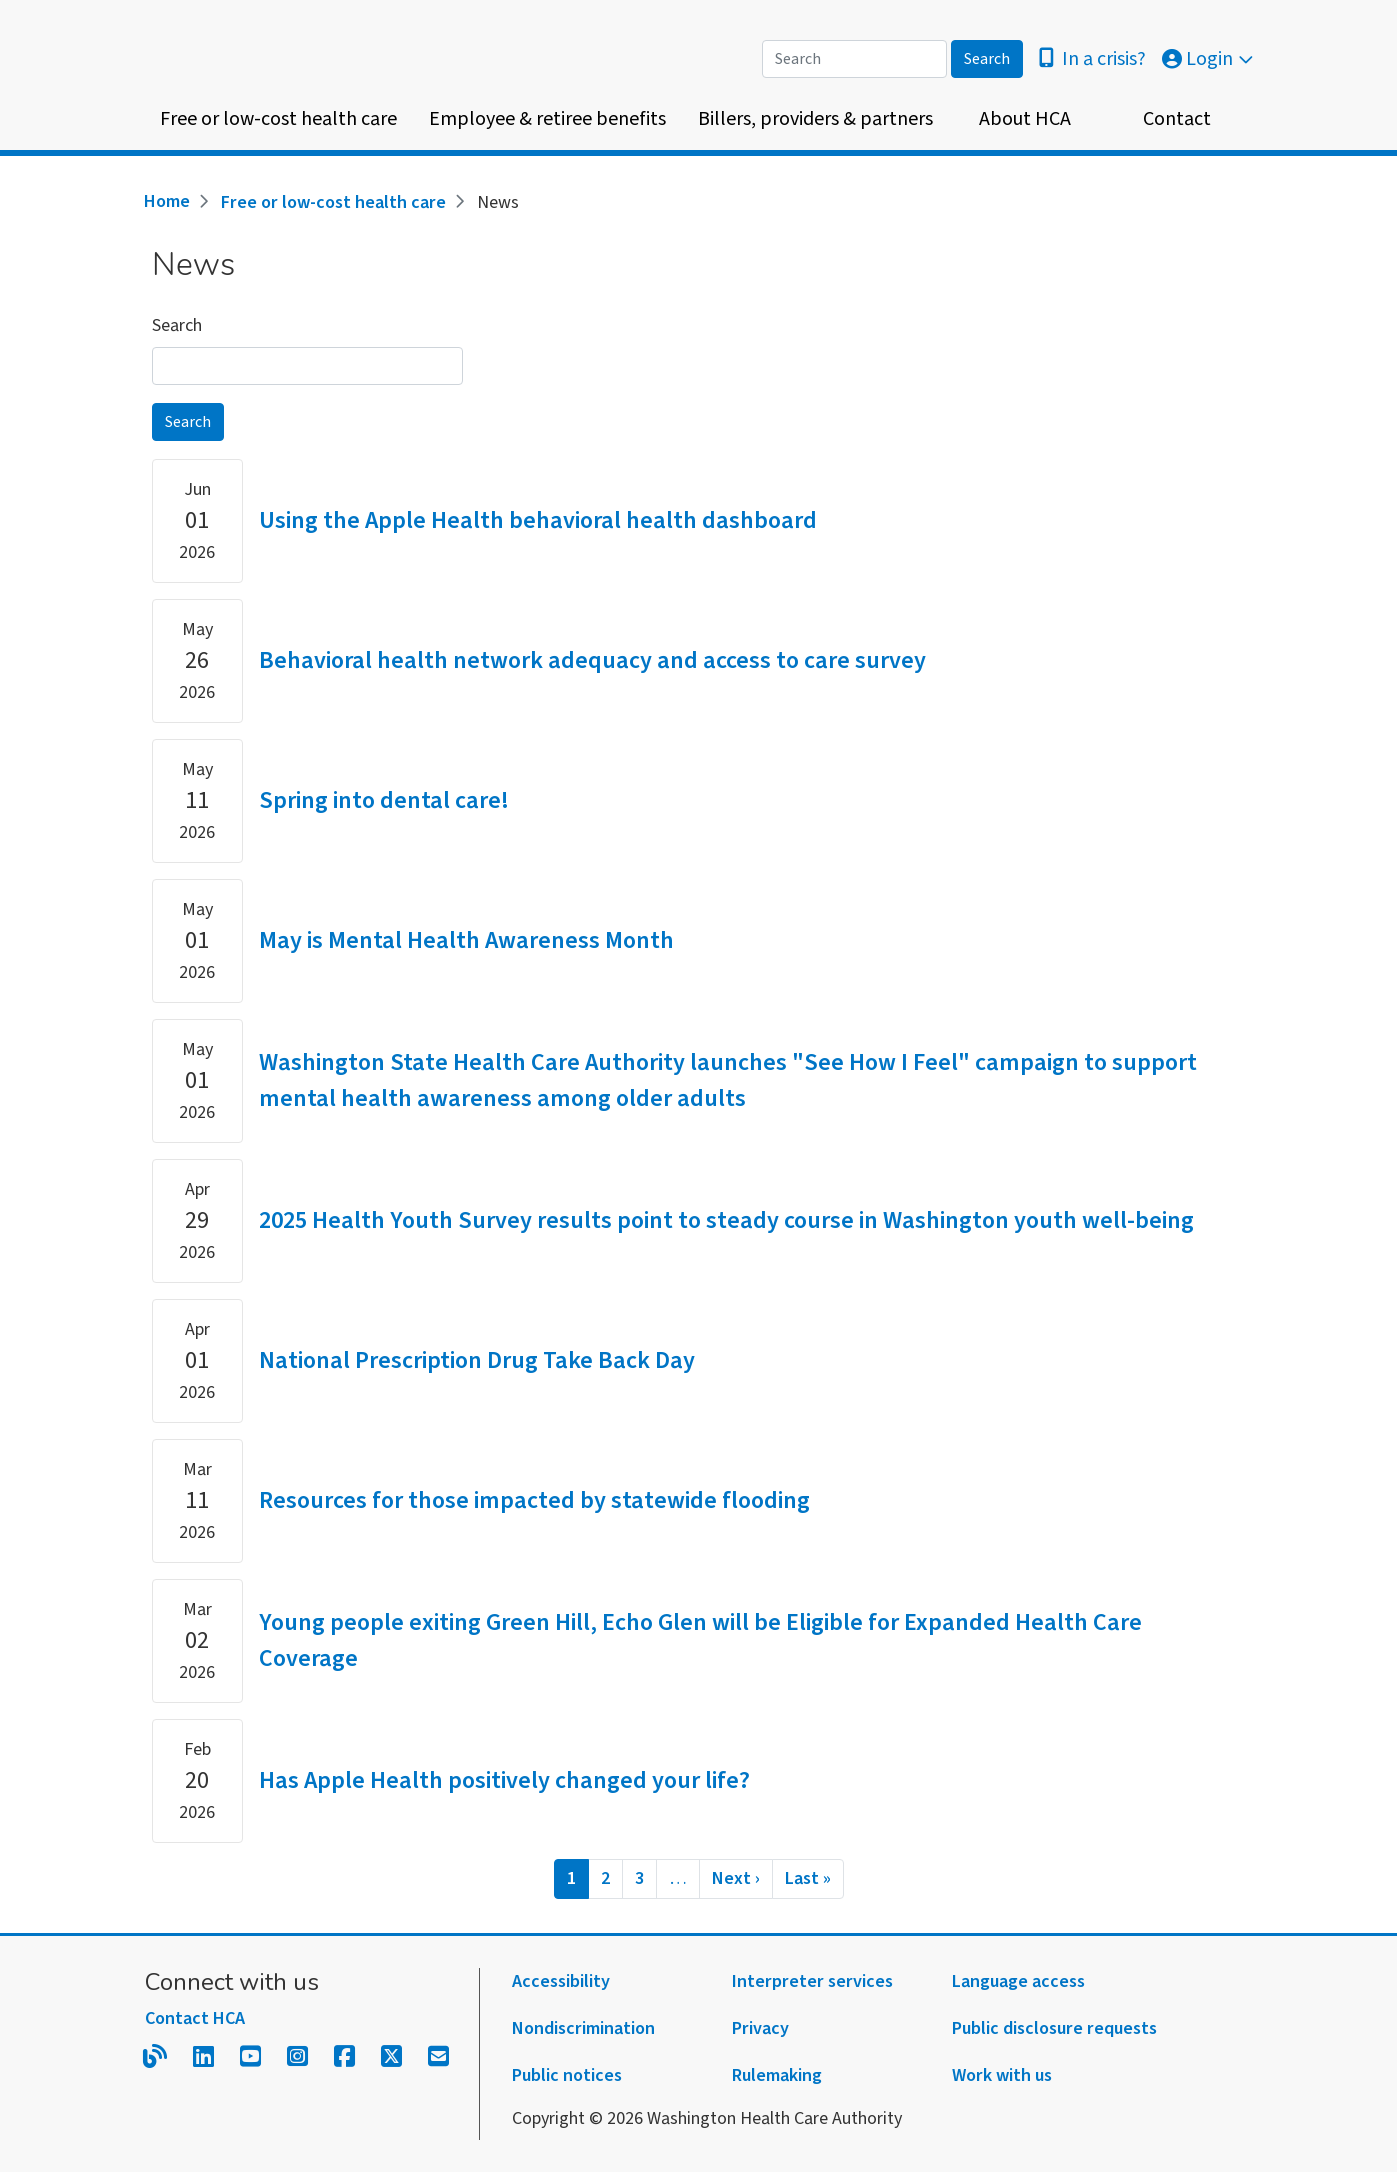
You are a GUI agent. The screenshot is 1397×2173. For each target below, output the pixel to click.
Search (177, 325)
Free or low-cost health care (278, 119)
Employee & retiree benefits (547, 119)
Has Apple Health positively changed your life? (504, 1780)
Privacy (760, 2028)
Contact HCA (195, 2018)
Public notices (567, 2075)
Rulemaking (777, 2075)
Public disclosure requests (1054, 2028)
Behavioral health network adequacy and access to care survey (592, 660)
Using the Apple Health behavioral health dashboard (538, 520)
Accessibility (561, 1981)
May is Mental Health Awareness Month (466, 940)
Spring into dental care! (384, 800)
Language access (1018, 1981)
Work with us (1002, 2075)
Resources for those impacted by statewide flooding (534, 1500)
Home (167, 201)
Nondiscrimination (583, 2028)
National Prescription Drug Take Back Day (477, 1360)
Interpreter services (812, 1981)
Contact (1177, 119)
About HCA (1025, 119)
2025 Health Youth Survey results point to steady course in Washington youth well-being (726, 1220)
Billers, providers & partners (815, 119)
